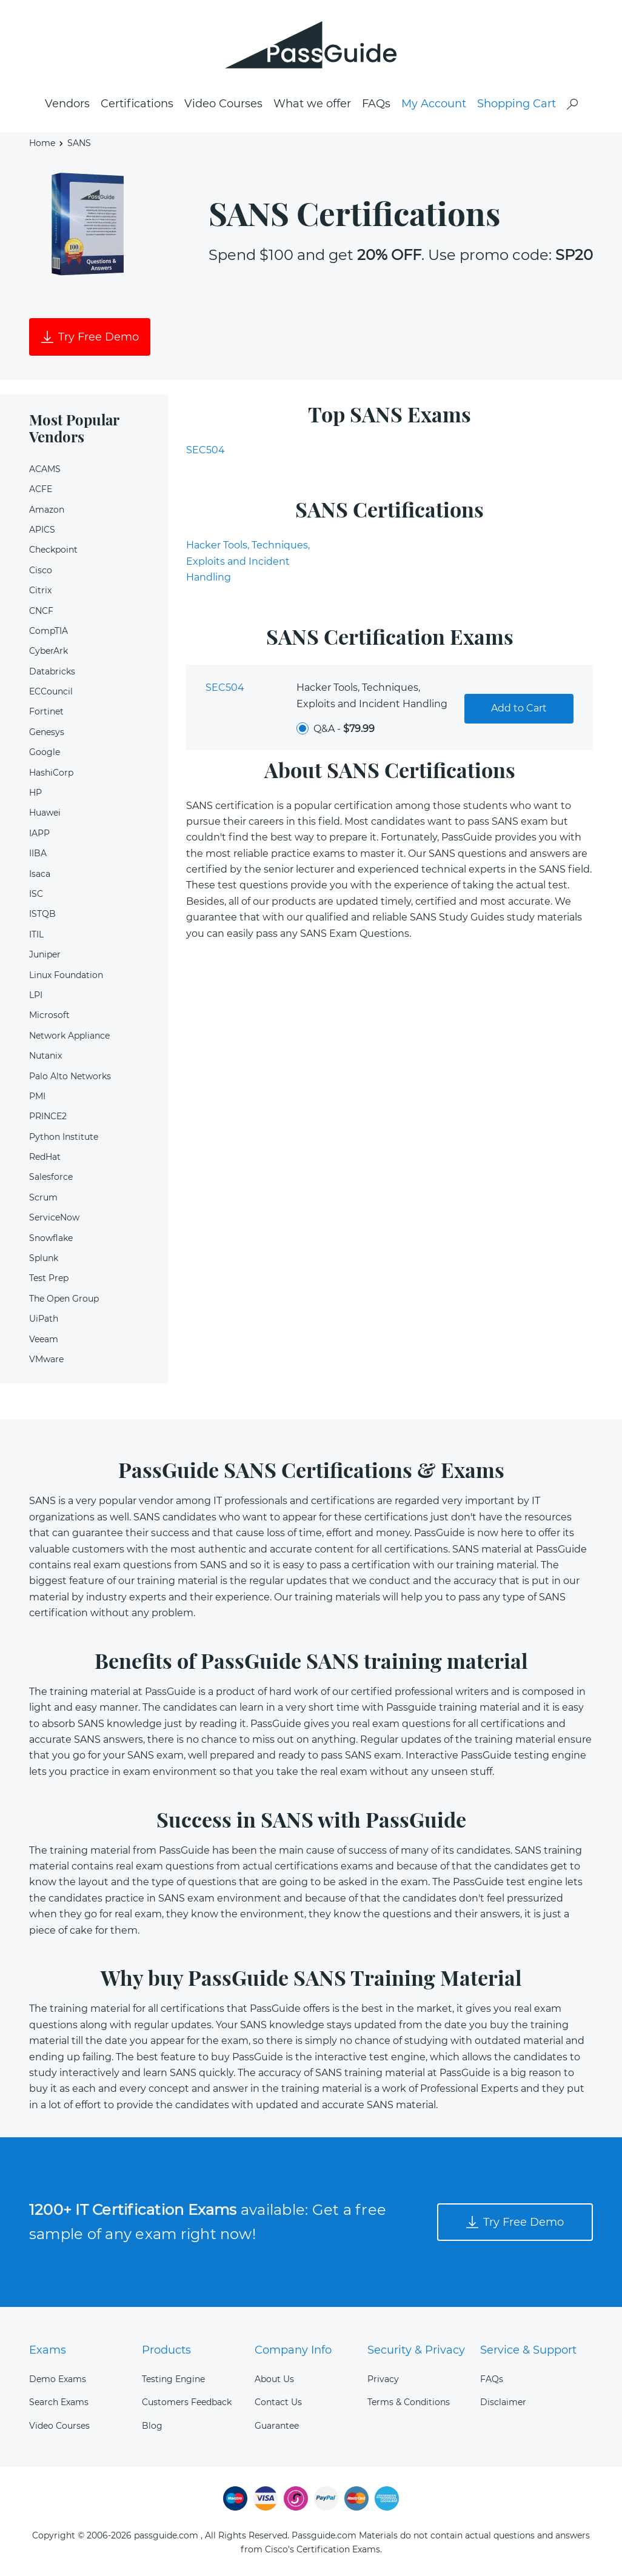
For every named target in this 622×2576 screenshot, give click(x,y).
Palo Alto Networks (70, 1076)
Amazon (46, 509)
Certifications (137, 103)
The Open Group (64, 1298)
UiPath (43, 1318)
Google (44, 752)
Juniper (45, 954)
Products (166, 2350)
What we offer (312, 103)
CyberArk (48, 650)
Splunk (43, 1258)
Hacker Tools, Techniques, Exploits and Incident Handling (248, 561)
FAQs (376, 103)
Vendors (67, 103)
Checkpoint (53, 549)
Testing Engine (173, 2379)
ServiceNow (54, 1217)
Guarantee (277, 2425)
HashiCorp (51, 772)
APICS (42, 529)
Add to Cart (519, 708)
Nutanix (45, 1055)
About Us (274, 2379)
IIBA (38, 853)
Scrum (43, 1197)
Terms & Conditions (408, 2402)
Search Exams (59, 2402)
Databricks (52, 671)
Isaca (39, 873)
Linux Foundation (66, 975)
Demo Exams (57, 2379)
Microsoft (49, 1015)
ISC (36, 893)
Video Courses (223, 103)
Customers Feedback (187, 2402)
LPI (35, 995)
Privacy (383, 2379)
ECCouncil (51, 691)
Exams (47, 2350)
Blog (152, 2425)
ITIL (36, 934)
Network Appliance (69, 1035)
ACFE (40, 489)
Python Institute (63, 1136)
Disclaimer (503, 2402)
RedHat (45, 1156)
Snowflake (51, 1238)
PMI (37, 1096)
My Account (433, 103)
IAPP (39, 833)
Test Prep (49, 1278)
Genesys (46, 732)
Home (42, 143)
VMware (46, 1359)
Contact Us (278, 2402)
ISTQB (42, 913)
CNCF (41, 610)
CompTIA (48, 630)
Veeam (43, 1339)
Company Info (293, 2350)
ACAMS (45, 469)
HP (35, 792)
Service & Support (528, 2350)
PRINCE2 (48, 1116)
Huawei (45, 812)
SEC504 (205, 450)
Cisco (40, 570)
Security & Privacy (416, 2350)
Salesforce (51, 1176)
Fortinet (46, 711)
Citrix (40, 590)
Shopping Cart (516, 103)
